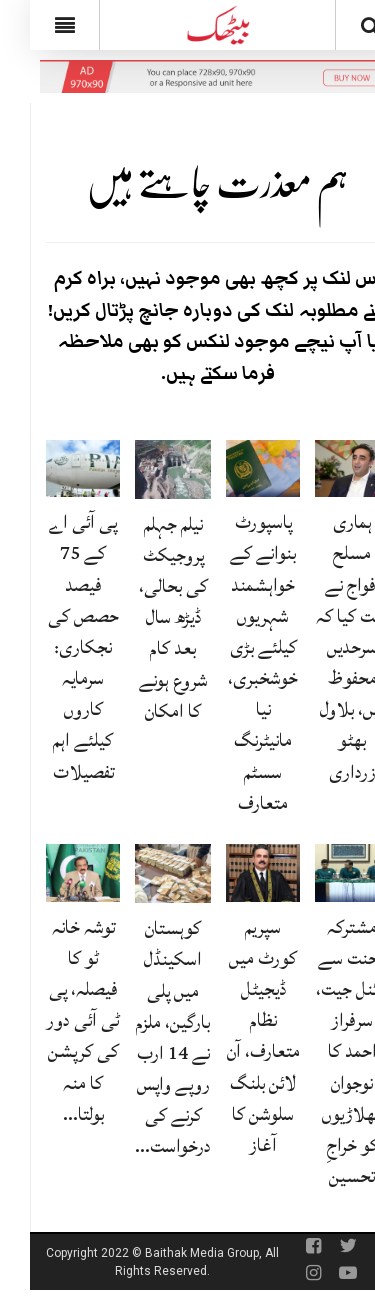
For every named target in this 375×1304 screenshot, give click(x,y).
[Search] (340, 29)
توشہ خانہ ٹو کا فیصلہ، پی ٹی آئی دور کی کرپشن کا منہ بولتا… (53, 1020)
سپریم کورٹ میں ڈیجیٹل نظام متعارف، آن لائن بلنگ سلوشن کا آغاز (233, 1036)
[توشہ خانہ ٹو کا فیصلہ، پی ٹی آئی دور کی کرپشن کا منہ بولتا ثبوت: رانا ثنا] (53, 874)
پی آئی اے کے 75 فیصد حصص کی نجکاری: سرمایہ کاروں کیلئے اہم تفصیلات (53, 647)
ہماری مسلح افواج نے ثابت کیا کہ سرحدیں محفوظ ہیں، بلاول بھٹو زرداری (322, 647)
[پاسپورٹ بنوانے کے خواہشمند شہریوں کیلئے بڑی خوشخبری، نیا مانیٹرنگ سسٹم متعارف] (233, 469)
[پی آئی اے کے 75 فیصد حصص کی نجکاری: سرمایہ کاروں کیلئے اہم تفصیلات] (53, 469)
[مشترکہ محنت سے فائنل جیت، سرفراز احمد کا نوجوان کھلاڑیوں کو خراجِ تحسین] (322, 874)
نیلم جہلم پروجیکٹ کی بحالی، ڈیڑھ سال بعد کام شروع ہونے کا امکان (143, 617)
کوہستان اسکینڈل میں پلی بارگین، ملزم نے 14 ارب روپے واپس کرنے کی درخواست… (143, 1037)
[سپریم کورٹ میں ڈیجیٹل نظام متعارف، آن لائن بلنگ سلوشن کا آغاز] (233, 874)
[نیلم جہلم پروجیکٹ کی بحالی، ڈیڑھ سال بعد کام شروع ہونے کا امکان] (143, 470)
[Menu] (34, 25)
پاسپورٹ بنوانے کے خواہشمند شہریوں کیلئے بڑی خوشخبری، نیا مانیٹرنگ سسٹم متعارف (233, 662)
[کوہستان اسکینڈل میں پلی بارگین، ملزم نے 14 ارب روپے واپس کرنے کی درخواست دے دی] (143, 874)
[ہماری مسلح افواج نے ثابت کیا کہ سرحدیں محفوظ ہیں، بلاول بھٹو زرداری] (322, 469)
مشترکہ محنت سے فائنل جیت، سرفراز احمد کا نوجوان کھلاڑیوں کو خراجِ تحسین (322, 1052)
